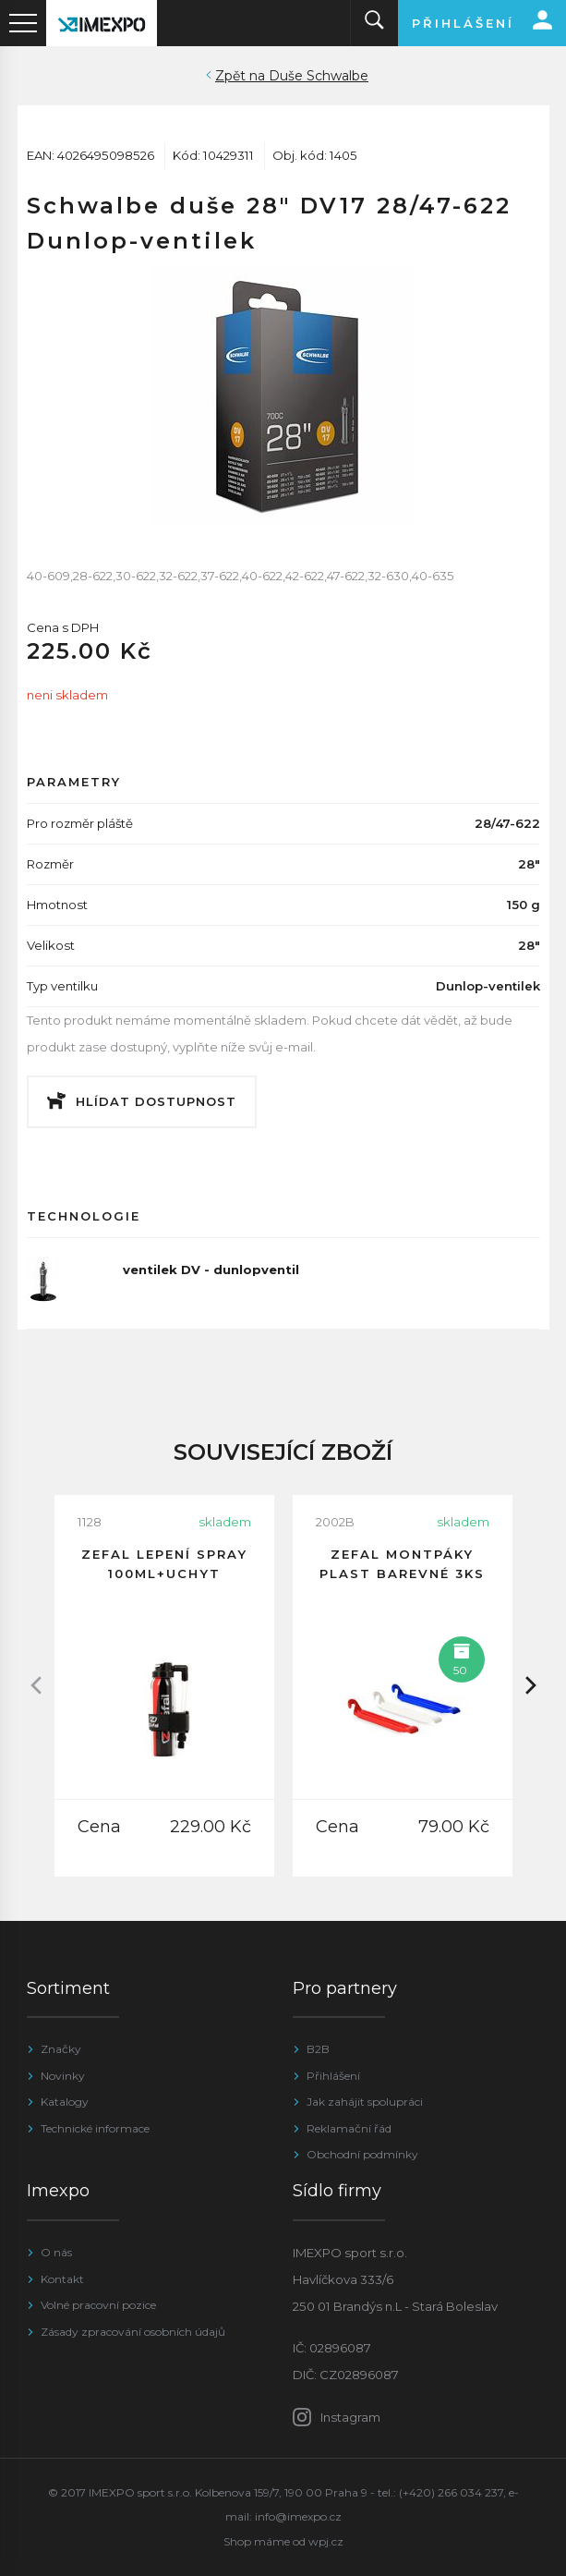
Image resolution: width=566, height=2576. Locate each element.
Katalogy (65, 2101)
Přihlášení (333, 2076)
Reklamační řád (349, 2128)
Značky (61, 2049)
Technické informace (95, 2128)
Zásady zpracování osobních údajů (133, 2332)
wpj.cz (325, 2541)
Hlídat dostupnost (156, 1101)
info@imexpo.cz (298, 2516)
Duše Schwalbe (318, 75)
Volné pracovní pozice (98, 2305)
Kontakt (62, 2279)
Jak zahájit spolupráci (365, 2101)
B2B (318, 2049)
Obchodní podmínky (362, 2154)
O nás (56, 2252)
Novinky (63, 2076)
